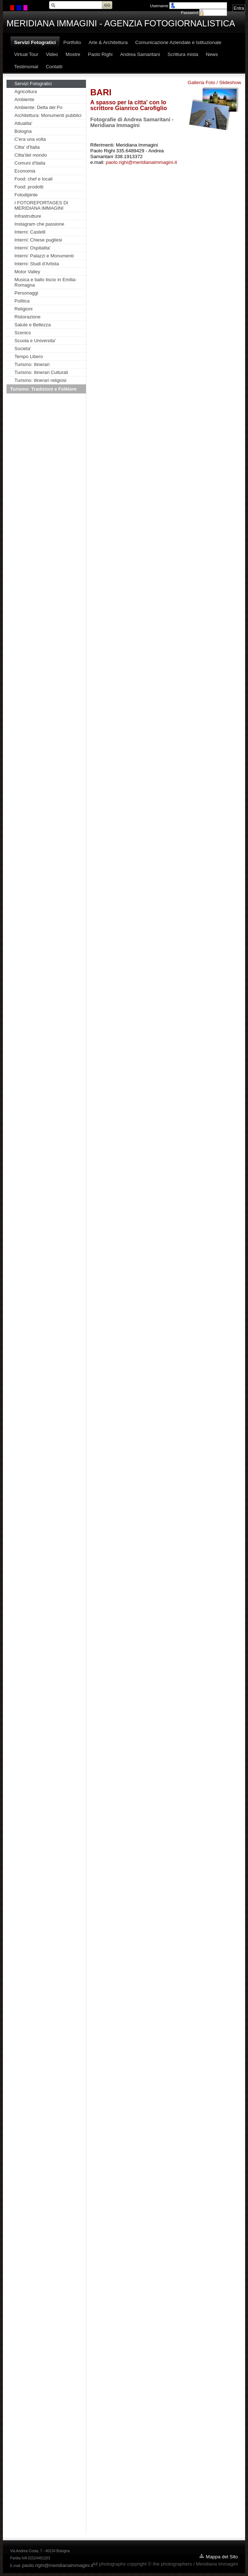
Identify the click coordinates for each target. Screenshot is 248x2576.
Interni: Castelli (29, 232)
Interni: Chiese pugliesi (38, 240)
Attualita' (23, 123)
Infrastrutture (27, 216)
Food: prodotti (28, 187)
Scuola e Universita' (35, 340)
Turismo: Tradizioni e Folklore (43, 389)
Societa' (22, 348)
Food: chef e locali (33, 179)
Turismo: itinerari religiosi (40, 380)
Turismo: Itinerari (31, 364)
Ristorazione (27, 316)
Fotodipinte (26, 194)
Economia (24, 171)
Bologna (23, 131)
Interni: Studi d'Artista (36, 263)
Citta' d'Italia (27, 147)
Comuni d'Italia (29, 163)
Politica (22, 301)
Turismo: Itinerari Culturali (41, 372)
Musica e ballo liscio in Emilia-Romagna (45, 282)
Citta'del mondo (30, 155)
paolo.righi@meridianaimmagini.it (141, 162)
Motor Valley (27, 271)
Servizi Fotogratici (33, 83)
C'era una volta (30, 139)
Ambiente (24, 99)
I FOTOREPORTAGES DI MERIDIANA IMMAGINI (41, 205)
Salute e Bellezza (32, 324)
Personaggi (26, 293)
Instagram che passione (39, 224)
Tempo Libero (28, 356)
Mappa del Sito (222, 2556)
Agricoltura (25, 91)
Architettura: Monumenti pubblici (48, 115)
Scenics (22, 332)
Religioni (23, 309)
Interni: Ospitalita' (32, 248)
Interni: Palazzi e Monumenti (44, 255)
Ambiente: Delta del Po (38, 107)
